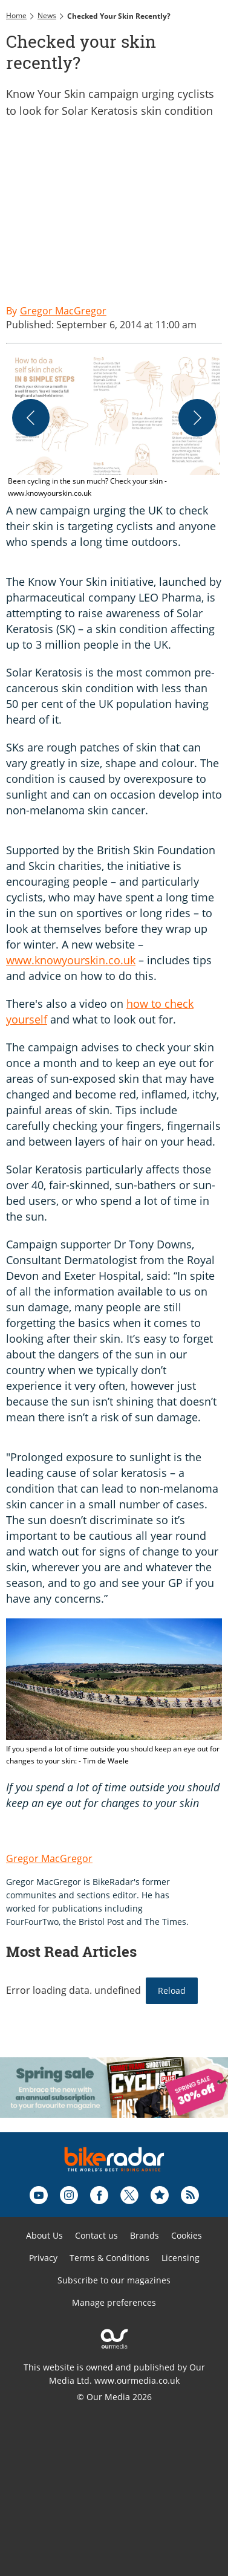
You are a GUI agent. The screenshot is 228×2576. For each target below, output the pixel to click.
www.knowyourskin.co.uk (70, 960)
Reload (172, 1990)
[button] (114, 427)
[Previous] (31, 417)
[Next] (197, 417)
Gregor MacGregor (49, 1858)
